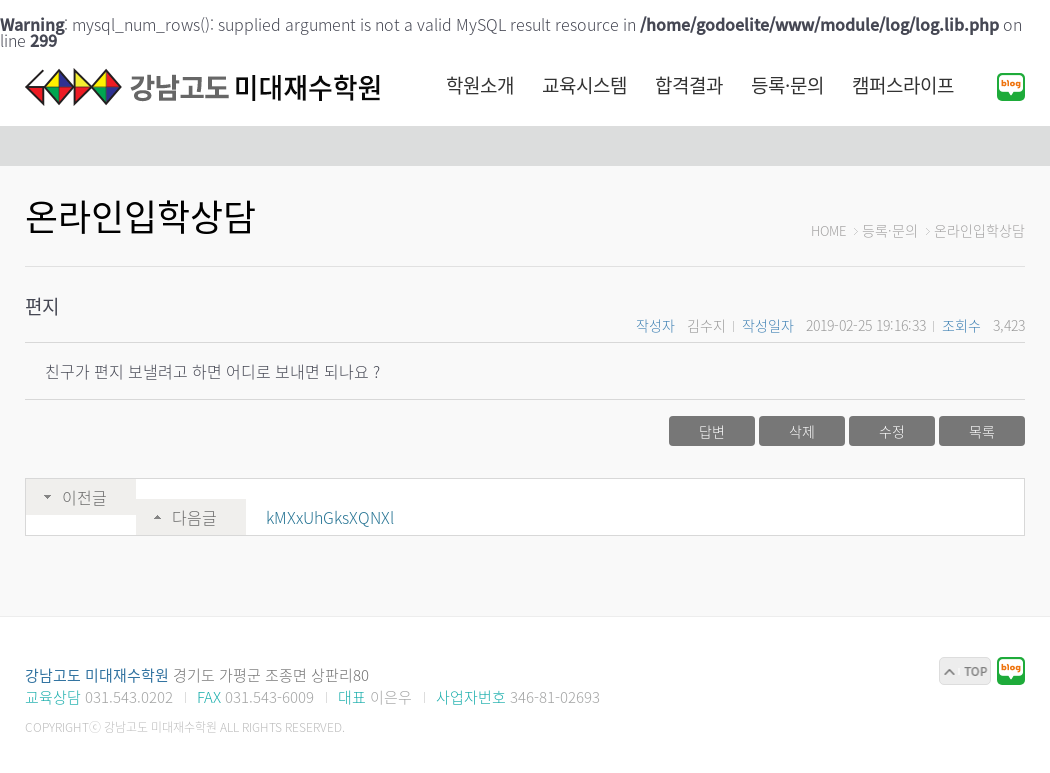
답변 (712, 431)
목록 (982, 431)
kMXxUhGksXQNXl (330, 517)
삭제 (802, 431)
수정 (892, 431)
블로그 (1011, 87)
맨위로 (965, 671)
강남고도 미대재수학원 (205, 87)
